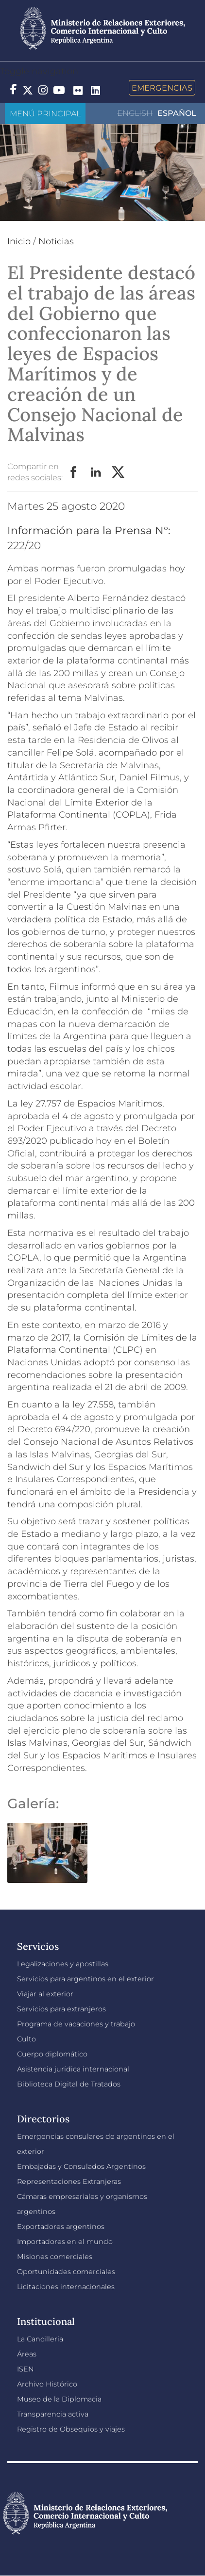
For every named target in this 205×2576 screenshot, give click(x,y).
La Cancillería (40, 2339)
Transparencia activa (52, 2414)
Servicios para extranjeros (61, 2009)
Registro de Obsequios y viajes (71, 2429)
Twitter (118, 472)
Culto (26, 2039)
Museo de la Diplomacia (59, 2399)
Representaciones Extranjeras (69, 2181)
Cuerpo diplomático (52, 2054)
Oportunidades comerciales (66, 2271)
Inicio (19, 241)
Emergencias (162, 88)
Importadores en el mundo (65, 2241)
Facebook (74, 472)
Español (176, 113)
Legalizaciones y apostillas (62, 1964)
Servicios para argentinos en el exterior (85, 1979)
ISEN (25, 2369)
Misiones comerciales (54, 2256)
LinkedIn (96, 472)
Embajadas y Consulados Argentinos (81, 2166)
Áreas (26, 2354)
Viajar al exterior (45, 1994)
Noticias (56, 241)
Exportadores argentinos (60, 2226)
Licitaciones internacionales (66, 2286)
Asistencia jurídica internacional (73, 2069)
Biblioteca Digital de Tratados (68, 2084)
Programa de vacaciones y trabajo (76, 2024)
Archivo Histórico (47, 2384)
